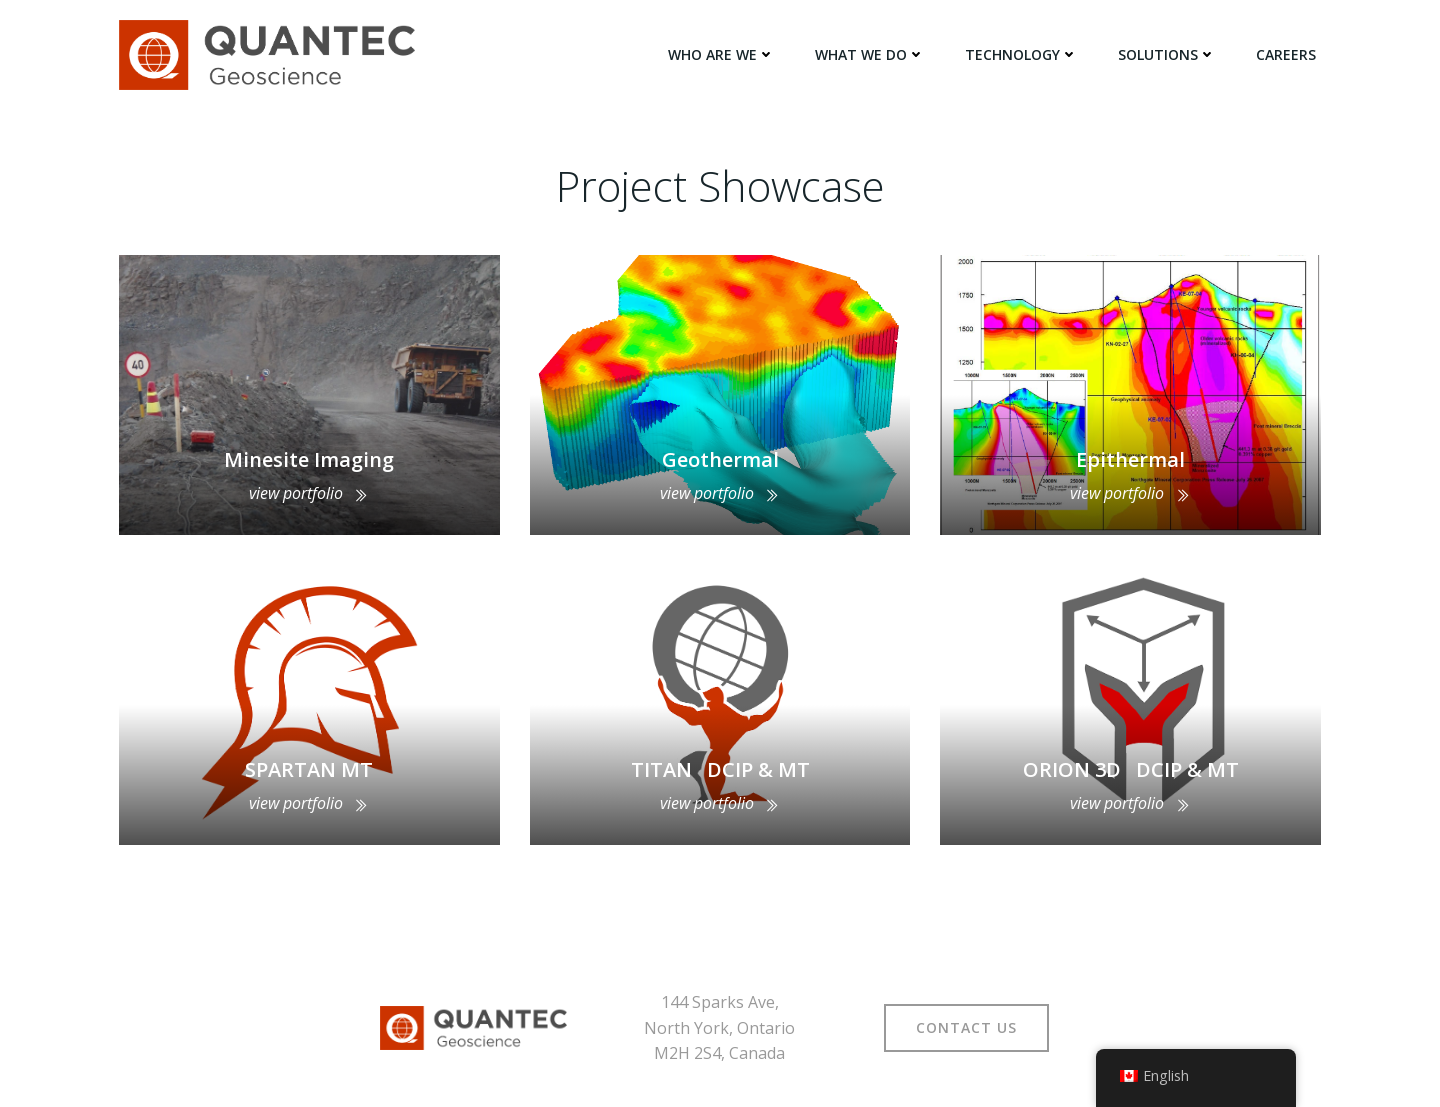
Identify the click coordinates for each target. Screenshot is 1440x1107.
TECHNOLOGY (1021, 54)
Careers (1286, 54)
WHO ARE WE (721, 54)
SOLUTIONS (1167, 54)
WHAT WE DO (870, 54)
